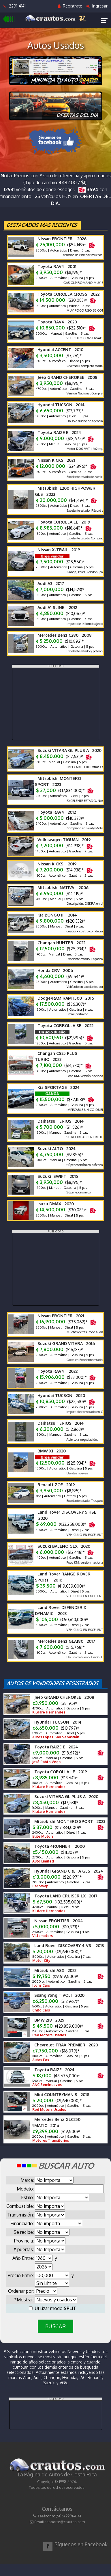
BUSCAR (55, 2326)
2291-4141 (14, 5)
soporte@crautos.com (65, 2521)
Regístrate (70, 5)
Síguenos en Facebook (81, 2544)
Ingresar (97, 5)
